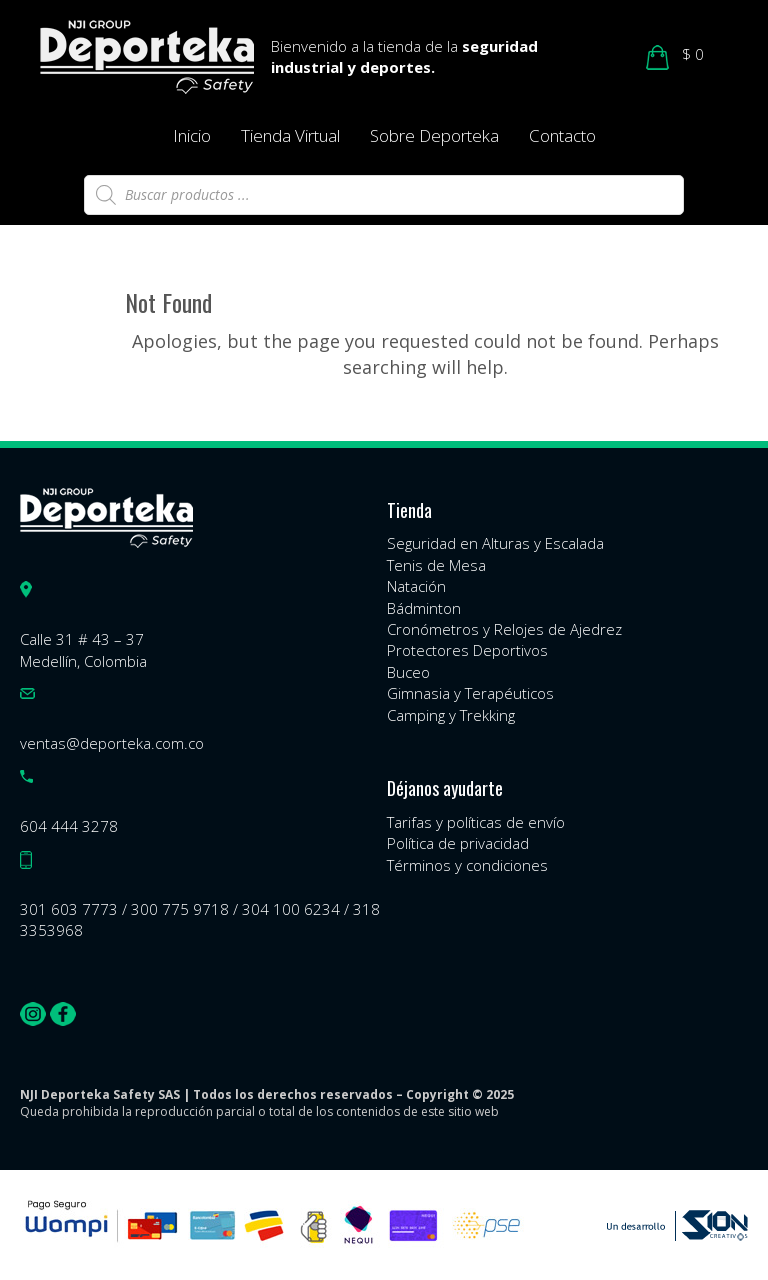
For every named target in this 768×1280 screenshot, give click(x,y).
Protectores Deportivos (467, 650)
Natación (416, 586)
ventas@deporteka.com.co (112, 743)
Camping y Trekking (451, 715)
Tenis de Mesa (436, 565)
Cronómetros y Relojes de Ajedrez (504, 629)
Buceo (408, 672)
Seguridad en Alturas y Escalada (495, 543)
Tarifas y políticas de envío (476, 822)
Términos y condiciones (467, 865)
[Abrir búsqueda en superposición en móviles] (384, 195)
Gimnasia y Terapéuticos (470, 693)
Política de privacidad (458, 843)
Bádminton (424, 608)
